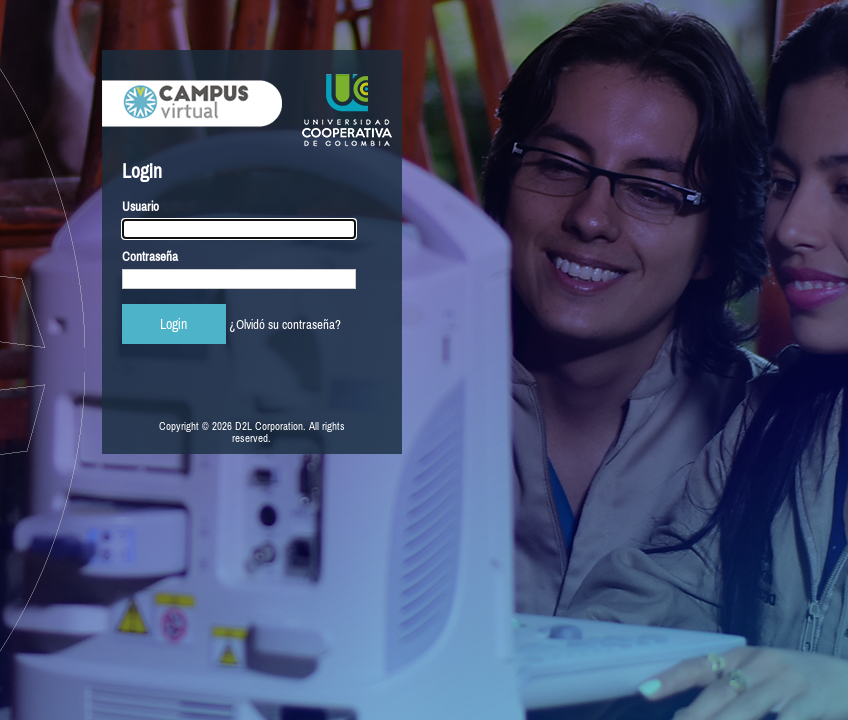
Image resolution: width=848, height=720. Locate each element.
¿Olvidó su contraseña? (285, 324)
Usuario (140, 206)
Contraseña (150, 256)
